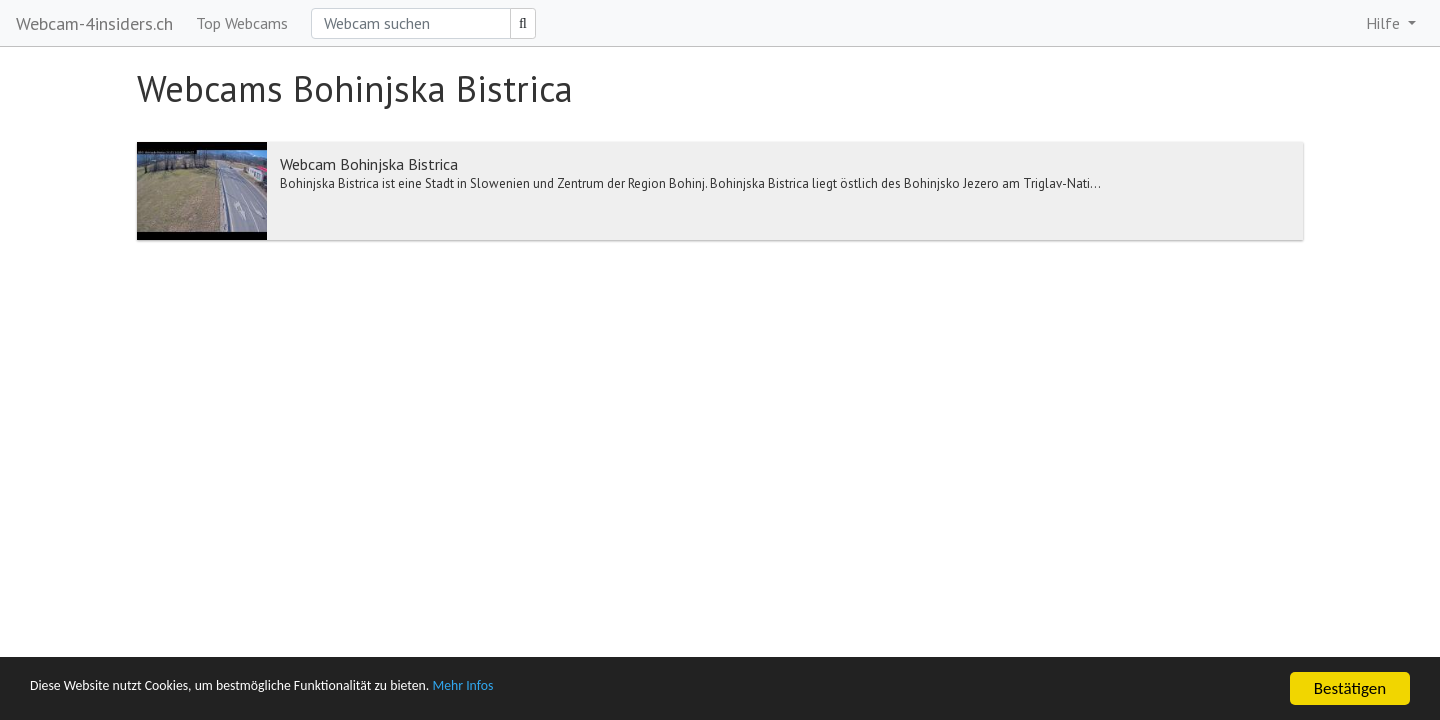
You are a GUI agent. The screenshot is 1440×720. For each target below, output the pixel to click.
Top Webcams (242, 23)
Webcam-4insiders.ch (94, 23)
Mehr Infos (565, 689)
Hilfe (1385, 23)
